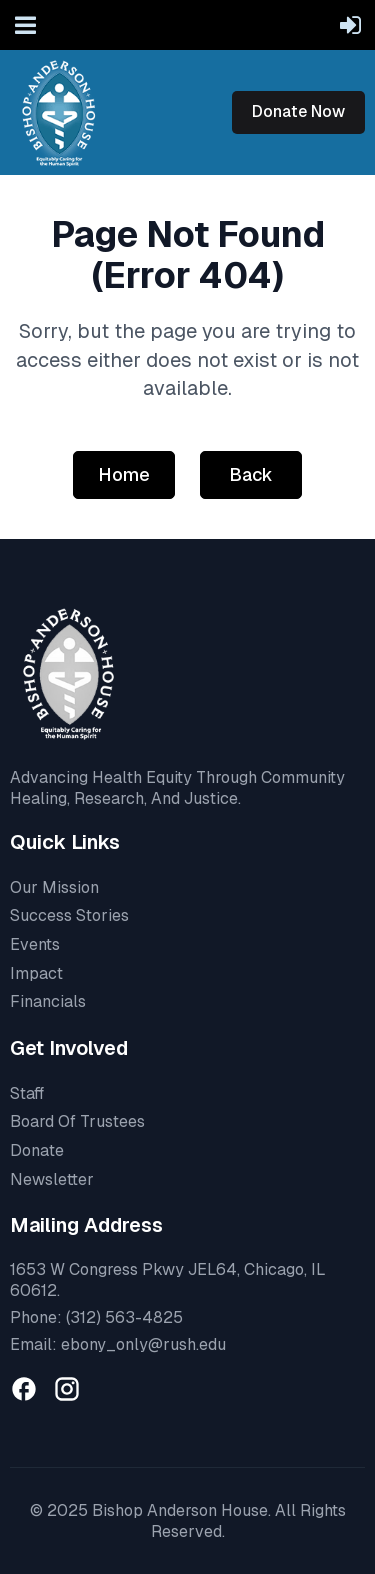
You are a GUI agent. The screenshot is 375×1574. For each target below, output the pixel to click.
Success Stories (69, 915)
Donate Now (298, 111)
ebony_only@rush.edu (143, 1344)
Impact (36, 973)
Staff (27, 1093)
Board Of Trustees (77, 1121)
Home (124, 474)
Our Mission (54, 887)
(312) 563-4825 (124, 1317)
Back (251, 474)
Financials (48, 1001)
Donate (37, 1150)
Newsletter (52, 1179)
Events (35, 944)
